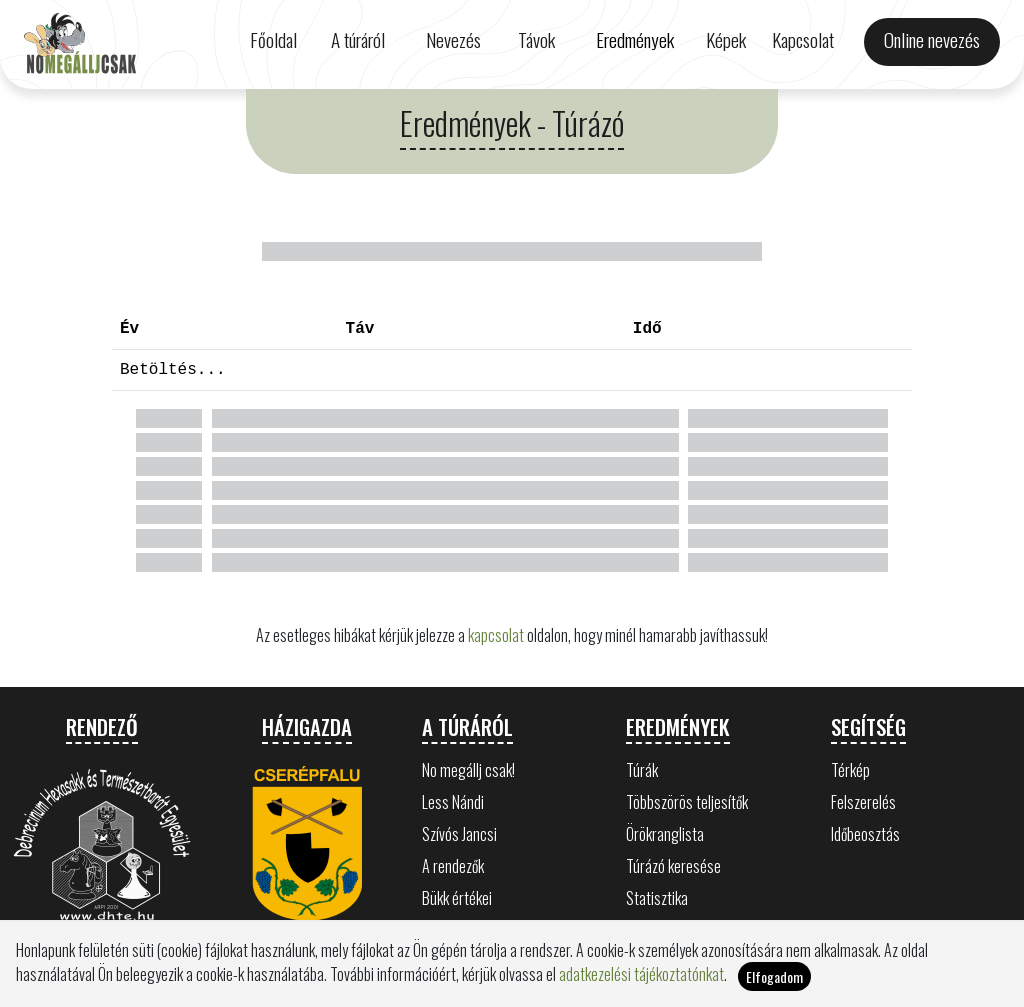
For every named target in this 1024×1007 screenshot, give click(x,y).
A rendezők (453, 866)
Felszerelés (863, 802)
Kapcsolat (803, 39)
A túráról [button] (358, 39)
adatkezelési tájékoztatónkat (641, 974)
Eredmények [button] (635, 39)
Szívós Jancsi (459, 834)
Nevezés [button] (453, 39)
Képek (726, 39)
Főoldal (273, 39)
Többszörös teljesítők (687, 802)
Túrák (642, 770)
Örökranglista (665, 834)
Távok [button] (536, 39)
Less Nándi (453, 802)
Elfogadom (774, 976)
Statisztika (657, 898)
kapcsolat (496, 635)
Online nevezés (932, 39)
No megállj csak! (468, 770)
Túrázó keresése (673, 866)
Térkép (850, 770)
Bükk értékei (457, 898)
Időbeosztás (865, 834)
